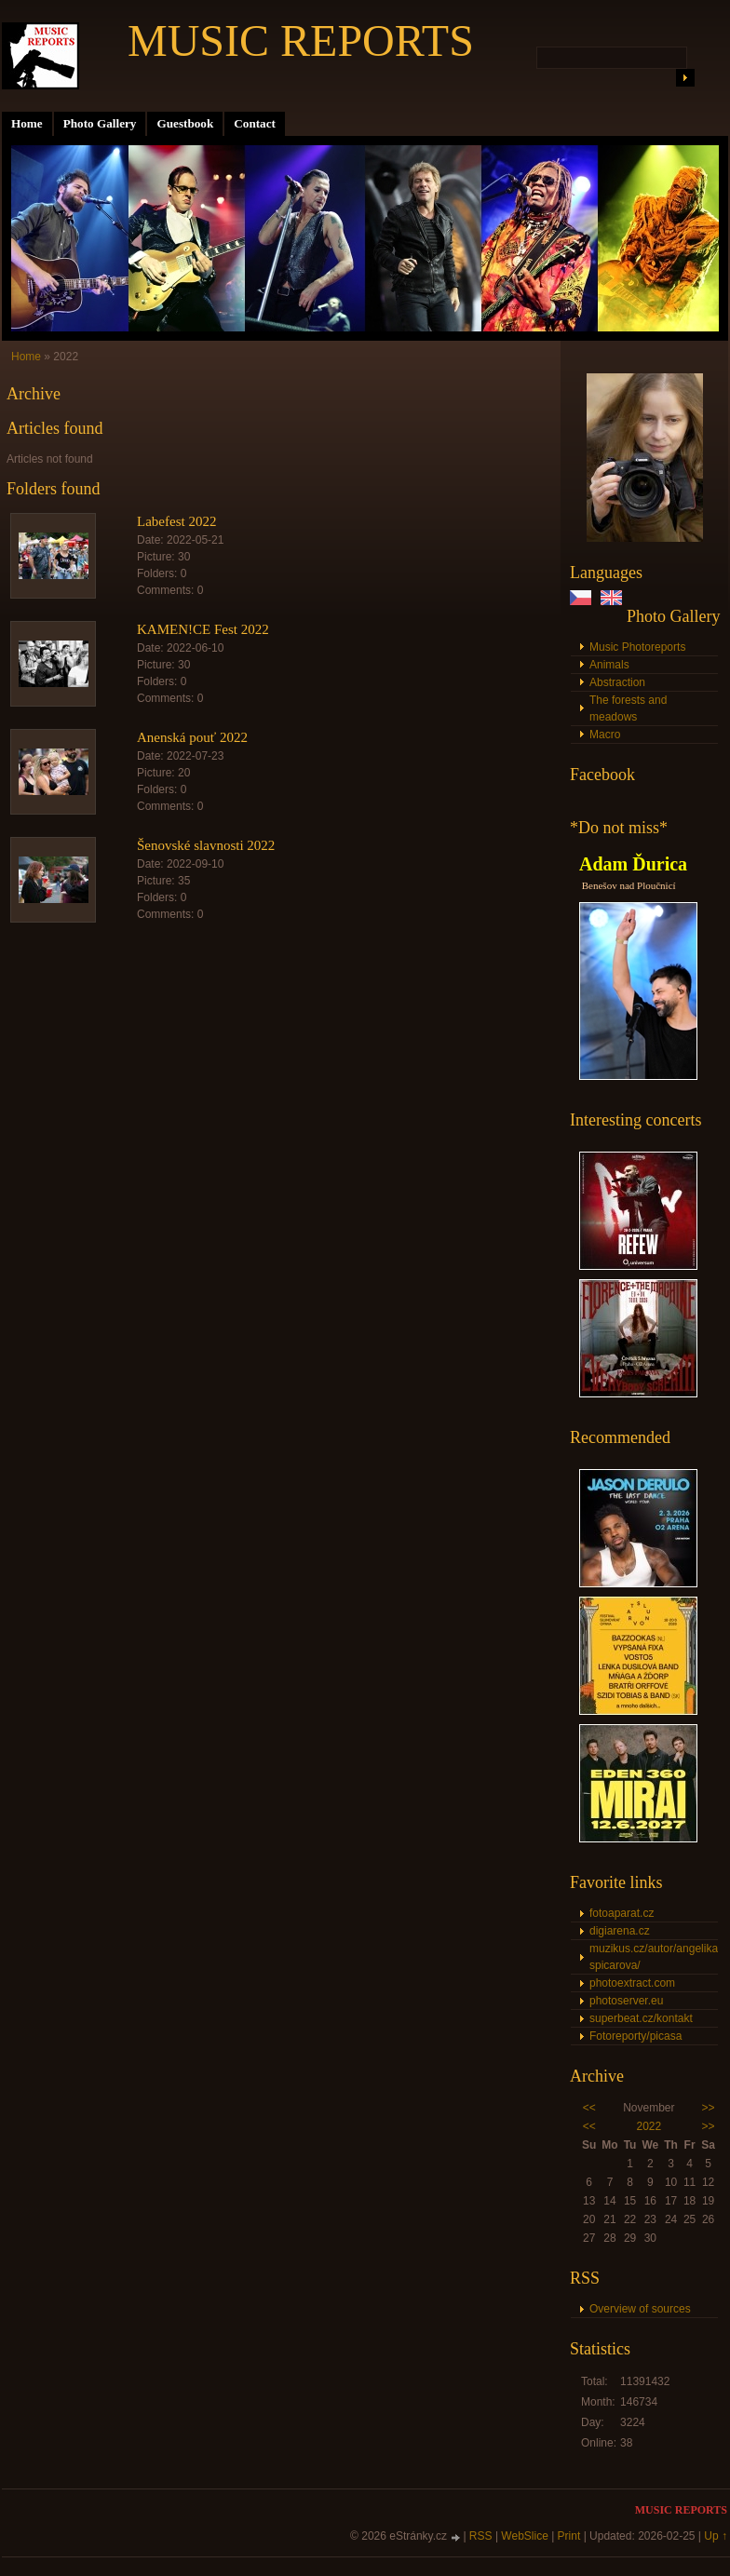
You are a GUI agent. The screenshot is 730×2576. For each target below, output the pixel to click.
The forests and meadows (628, 708)
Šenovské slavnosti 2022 (206, 845)
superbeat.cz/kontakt (641, 2018)
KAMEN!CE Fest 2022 (203, 629)
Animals (609, 664)
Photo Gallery (100, 123)
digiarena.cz (619, 1930)
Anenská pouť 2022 (192, 737)
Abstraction (617, 682)
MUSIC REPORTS (301, 40)
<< (589, 2107)
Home (27, 123)
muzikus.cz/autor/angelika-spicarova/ (653, 1957)
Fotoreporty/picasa (635, 2036)
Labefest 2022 (176, 521)
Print (569, 2535)
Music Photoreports (637, 647)
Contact (255, 123)
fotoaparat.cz (621, 1913)
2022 (648, 2126)
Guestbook (184, 123)
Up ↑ (715, 2535)
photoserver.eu (626, 2000)
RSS (481, 2535)
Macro (604, 734)
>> (708, 2107)
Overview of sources (640, 2308)
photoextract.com (632, 1982)
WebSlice (524, 2535)
